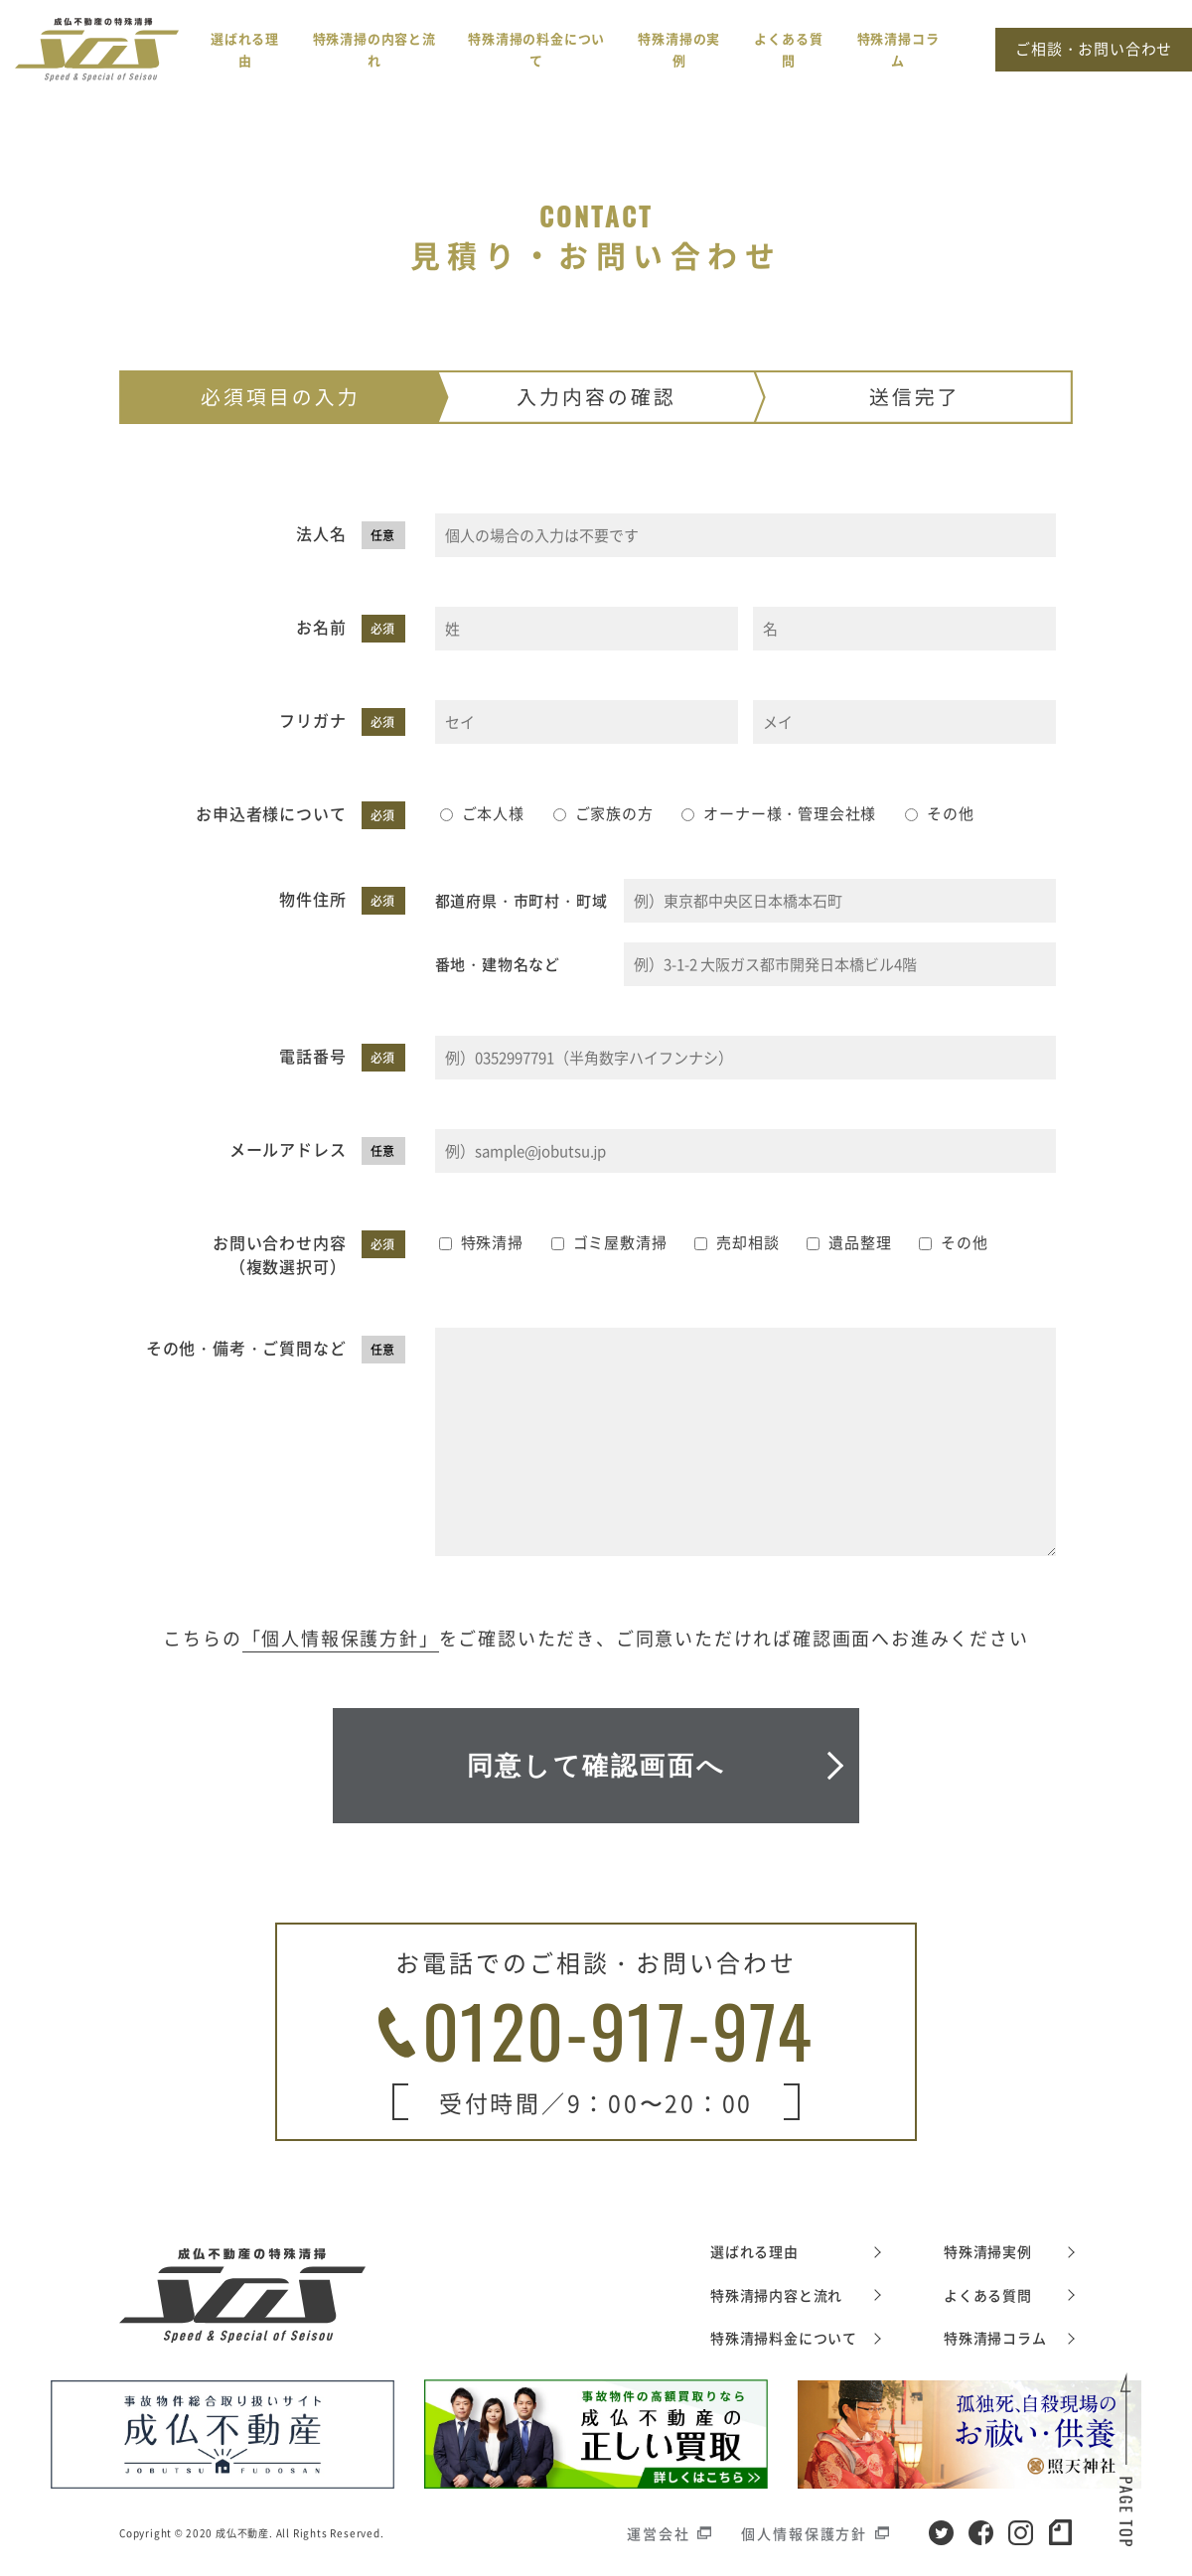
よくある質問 (988, 2295)
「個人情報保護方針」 (340, 1638)
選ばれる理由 (754, 2251)
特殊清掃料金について (783, 2338)
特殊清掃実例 (988, 2251)
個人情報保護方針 (804, 2533)
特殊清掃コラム (995, 2338)
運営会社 (658, 2533)
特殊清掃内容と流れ (776, 2295)
